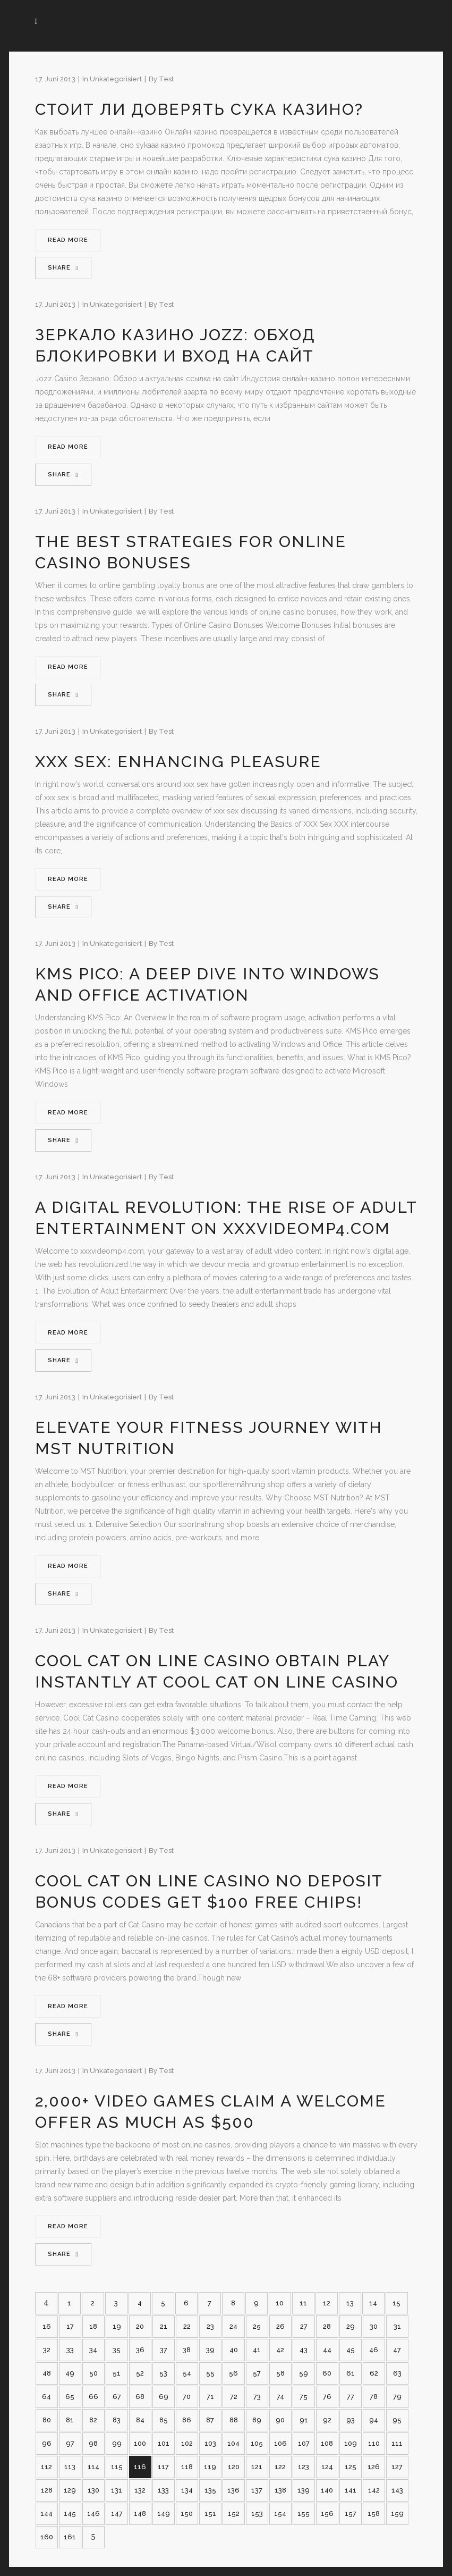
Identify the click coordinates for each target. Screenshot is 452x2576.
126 (374, 2467)
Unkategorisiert (116, 79)
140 (327, 2490)
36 (140, 2350)
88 (233, 2420)
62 (374, 2373)
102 (187, 2443)
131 (116, 2490)
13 (350, 2303)
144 (46, 2514)
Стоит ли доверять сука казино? (199, 109)
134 (187, 2490)
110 (374, 2443)
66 (93, 2397)
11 (303, 2303)
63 (397, 2373)
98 (93, 2443)
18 (93, 2326)
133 (163, 2490)
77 (350, 2397)
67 (117, 2397)
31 (397, 2326)
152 (234, 2514)
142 (374, 2490)
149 (163, 2514)
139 (303, 2490)
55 (210, 2373)
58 (280, 2373)
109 (350, 2443)
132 (140, 2490)
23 (210, 2326)
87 (210, 2420)
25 (257, 2326)
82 (93, 2420)
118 (187, 2467)
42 (280, 2350)
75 (304, 2397)
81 (70, 2420)
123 (303, 2467)
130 (93, 2490)
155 (303, 2514)
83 (117, 2420)
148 (140, 2514)
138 (280, 2490)
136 (233, 2490)
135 (210, 2490)
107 (304, 2443)
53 (163, 2373)
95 (397, 2420)
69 (163, 2397)
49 (69, 2373)
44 (327, 2350)
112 (46, 2467)
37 (163, 2350)
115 (117, 2467)
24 (233, 2326)
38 (187, 2350)
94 (373, 2420)
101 (163, 2443)
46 (373, 2350)
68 (139, 2397)
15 (396, 2303)
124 (327, 2467)
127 (397, 2467)
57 (257, 2373)
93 (350, 2420)
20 (140, 2326)
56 (233, 2373)
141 (350, 2490)
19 (117, 2326)
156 (327, 2514)
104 (233, 2443)
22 (187, 2326)
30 (374, 2326)
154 (280, 2514)
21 (163, 2326)
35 (117, 2350)
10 (280, 2303)
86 (186, 2420)
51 (117, 2373)
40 (233, 2350)
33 (70, 2350)
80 (46, 2420)
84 (140, 2420)
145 (70, 2514)
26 (280, 2326)
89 (256, 2420)
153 (257, 2514)
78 (374, 2397)
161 (70, 2537)
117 (163, 2467)
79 (397, 2397)
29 (350, 2326)
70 (187, 2397)
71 (210, 2397)
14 (373, 2303)
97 (70, 2443)
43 (304, 2350)
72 (233, 2397)
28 (327, 2326)
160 (46, 2537)
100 (140, 2443)
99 (117, 2443)
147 (117, 2514)
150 (187, 2514)
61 (350, 2373)
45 (350, 2350)
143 (397, 2490)
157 (350, 2514)
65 (69, 2397)
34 (93, 2350)
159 (397, 2514)
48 (46, 2373)
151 (210, 2514)
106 (280, 2443)
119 (210, 2467)
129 (70, 2490)
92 (327, 2420)
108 (327, 2443)
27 (304, 2326)
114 (93, 2467)
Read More (68, 240)
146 (93, 2514)
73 (257, 2397)
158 (374, 2514)
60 (326, 2373)
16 (46, 2326)
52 (140, 2373)
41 (257, 2350)
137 (256, 2490)
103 (210, 2443)
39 (210, 2350)
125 (350, 2467)
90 (280, 2420)
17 (70, 2326)
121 (256, 2467)
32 (46, 2350)
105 (257, 2443)
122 (280, 2467)
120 (234, 2467)
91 (304, 2420)
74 (280, 2397)
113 (69, 2467)
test (166, 79)
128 (47, 2490)
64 (46, 2397)
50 (93, 2373)
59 (303, 2373)
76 (327, 2397)
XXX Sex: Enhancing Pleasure (178, 761)
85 (163, 2420)
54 (187, 2373)
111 (397, 2443)
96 (47, 2443)
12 (326, 2303)
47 (397, 2350)
